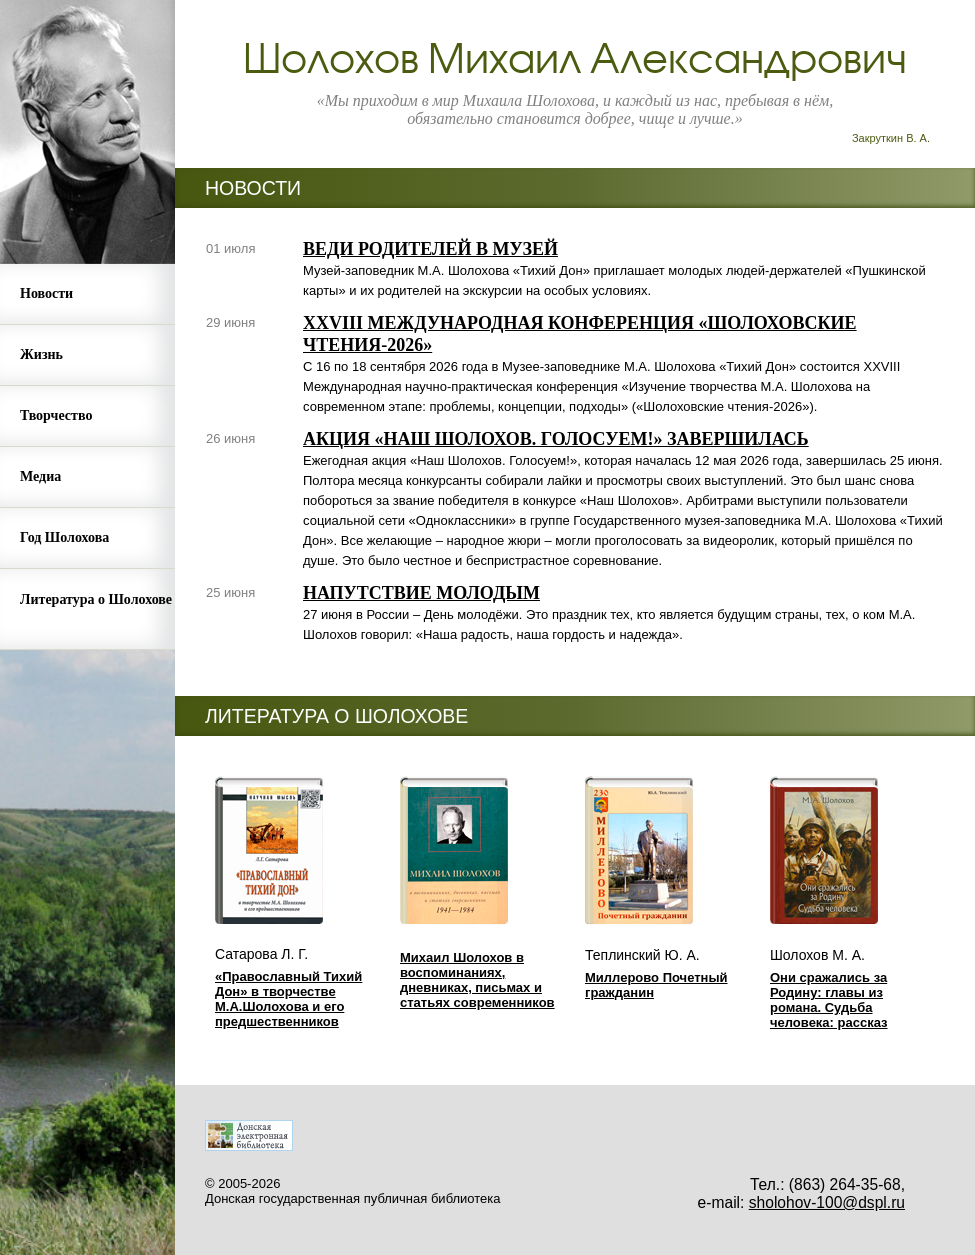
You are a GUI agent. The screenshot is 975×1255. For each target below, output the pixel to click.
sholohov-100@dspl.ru (827, 1202)
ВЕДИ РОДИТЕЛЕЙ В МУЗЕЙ (430, 249)
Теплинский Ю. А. (642, 955)
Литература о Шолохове (96, 599)
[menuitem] (87, 294)
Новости (46, 293)
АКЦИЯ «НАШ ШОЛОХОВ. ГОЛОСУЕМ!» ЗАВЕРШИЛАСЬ (556, 439)
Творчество (56, 415)
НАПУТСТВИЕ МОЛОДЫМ (421, 593)
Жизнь (41, 354)
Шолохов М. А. (817, 955)
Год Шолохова (64, 537)
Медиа (40, 476)
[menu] (87, 457)
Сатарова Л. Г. (261, 954)
